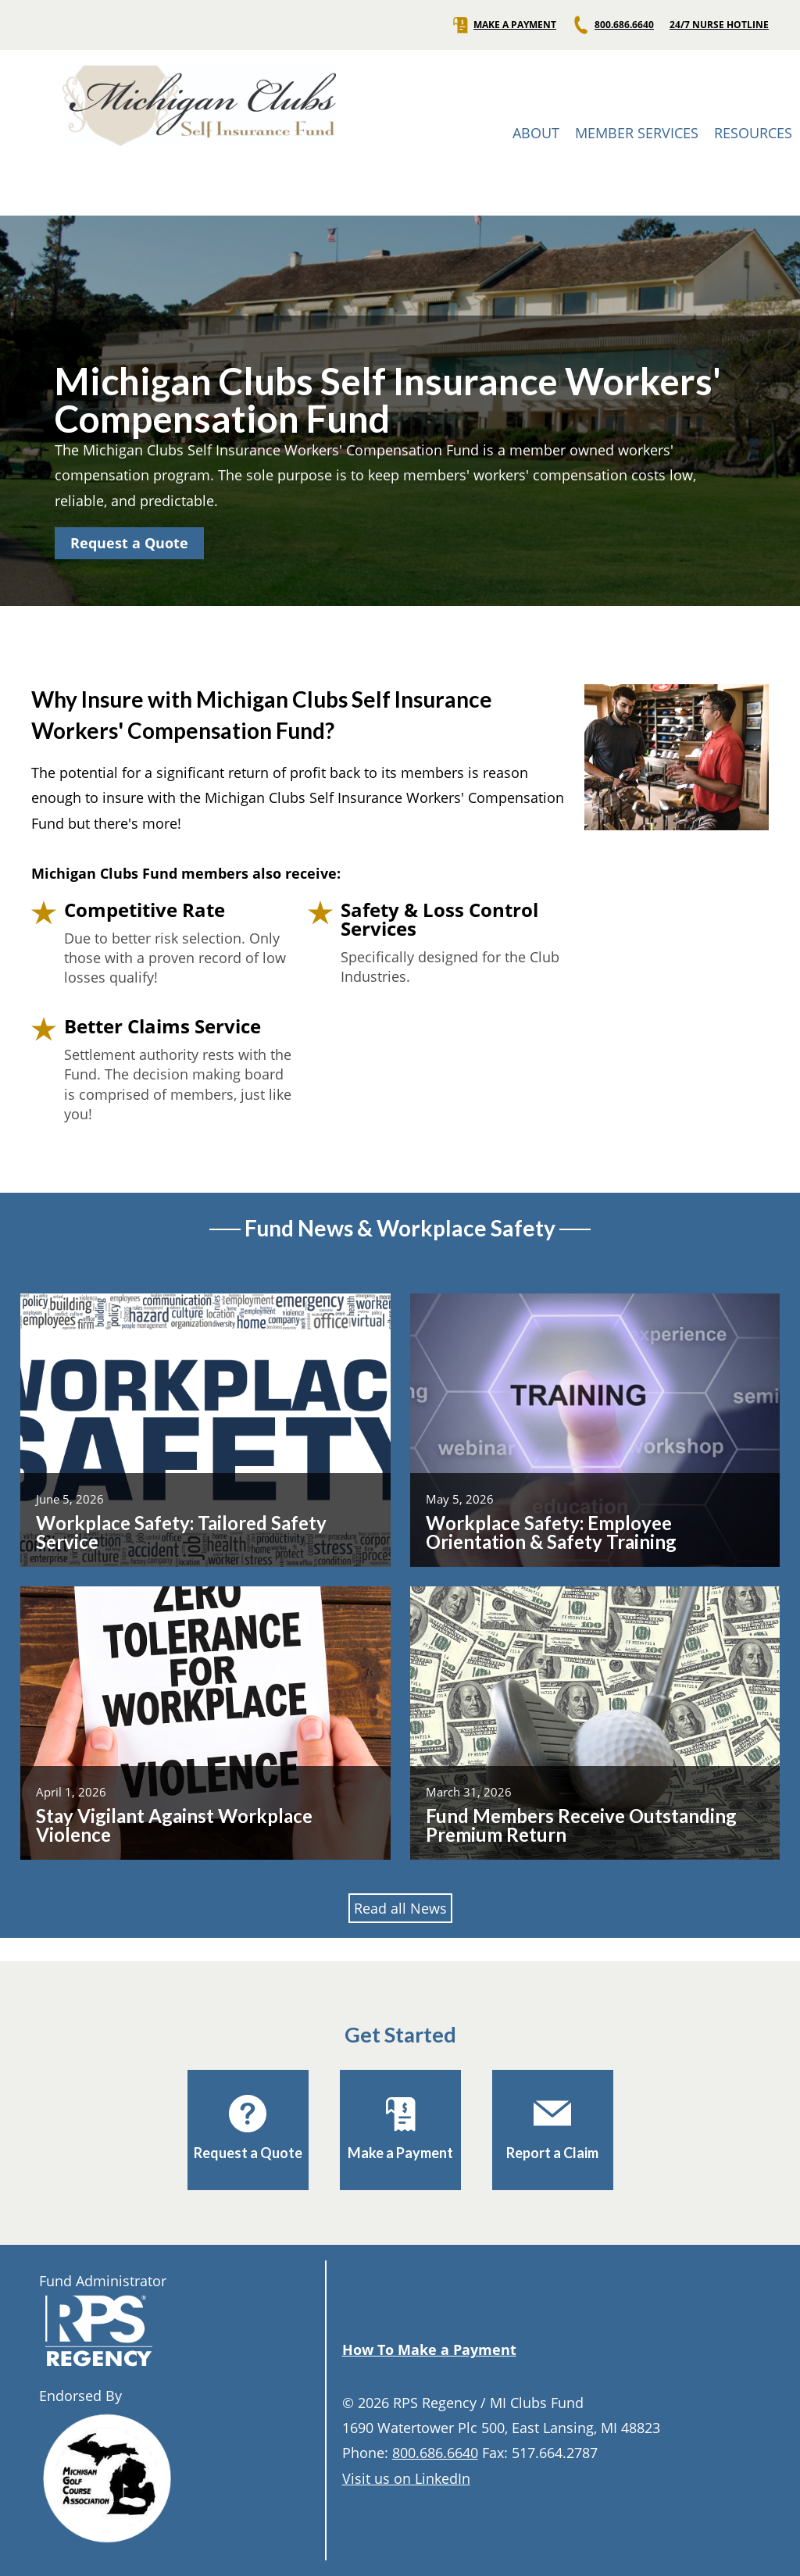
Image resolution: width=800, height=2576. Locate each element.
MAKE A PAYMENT (503, 25)
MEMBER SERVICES (636, 132)
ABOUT (535, 132)
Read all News (400, 1908)
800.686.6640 (613, 25)
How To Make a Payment (429, 2349)
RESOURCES (753, 132)
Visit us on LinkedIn (406, 2478)
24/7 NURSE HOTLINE (719, 25)
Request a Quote (129, 542)
